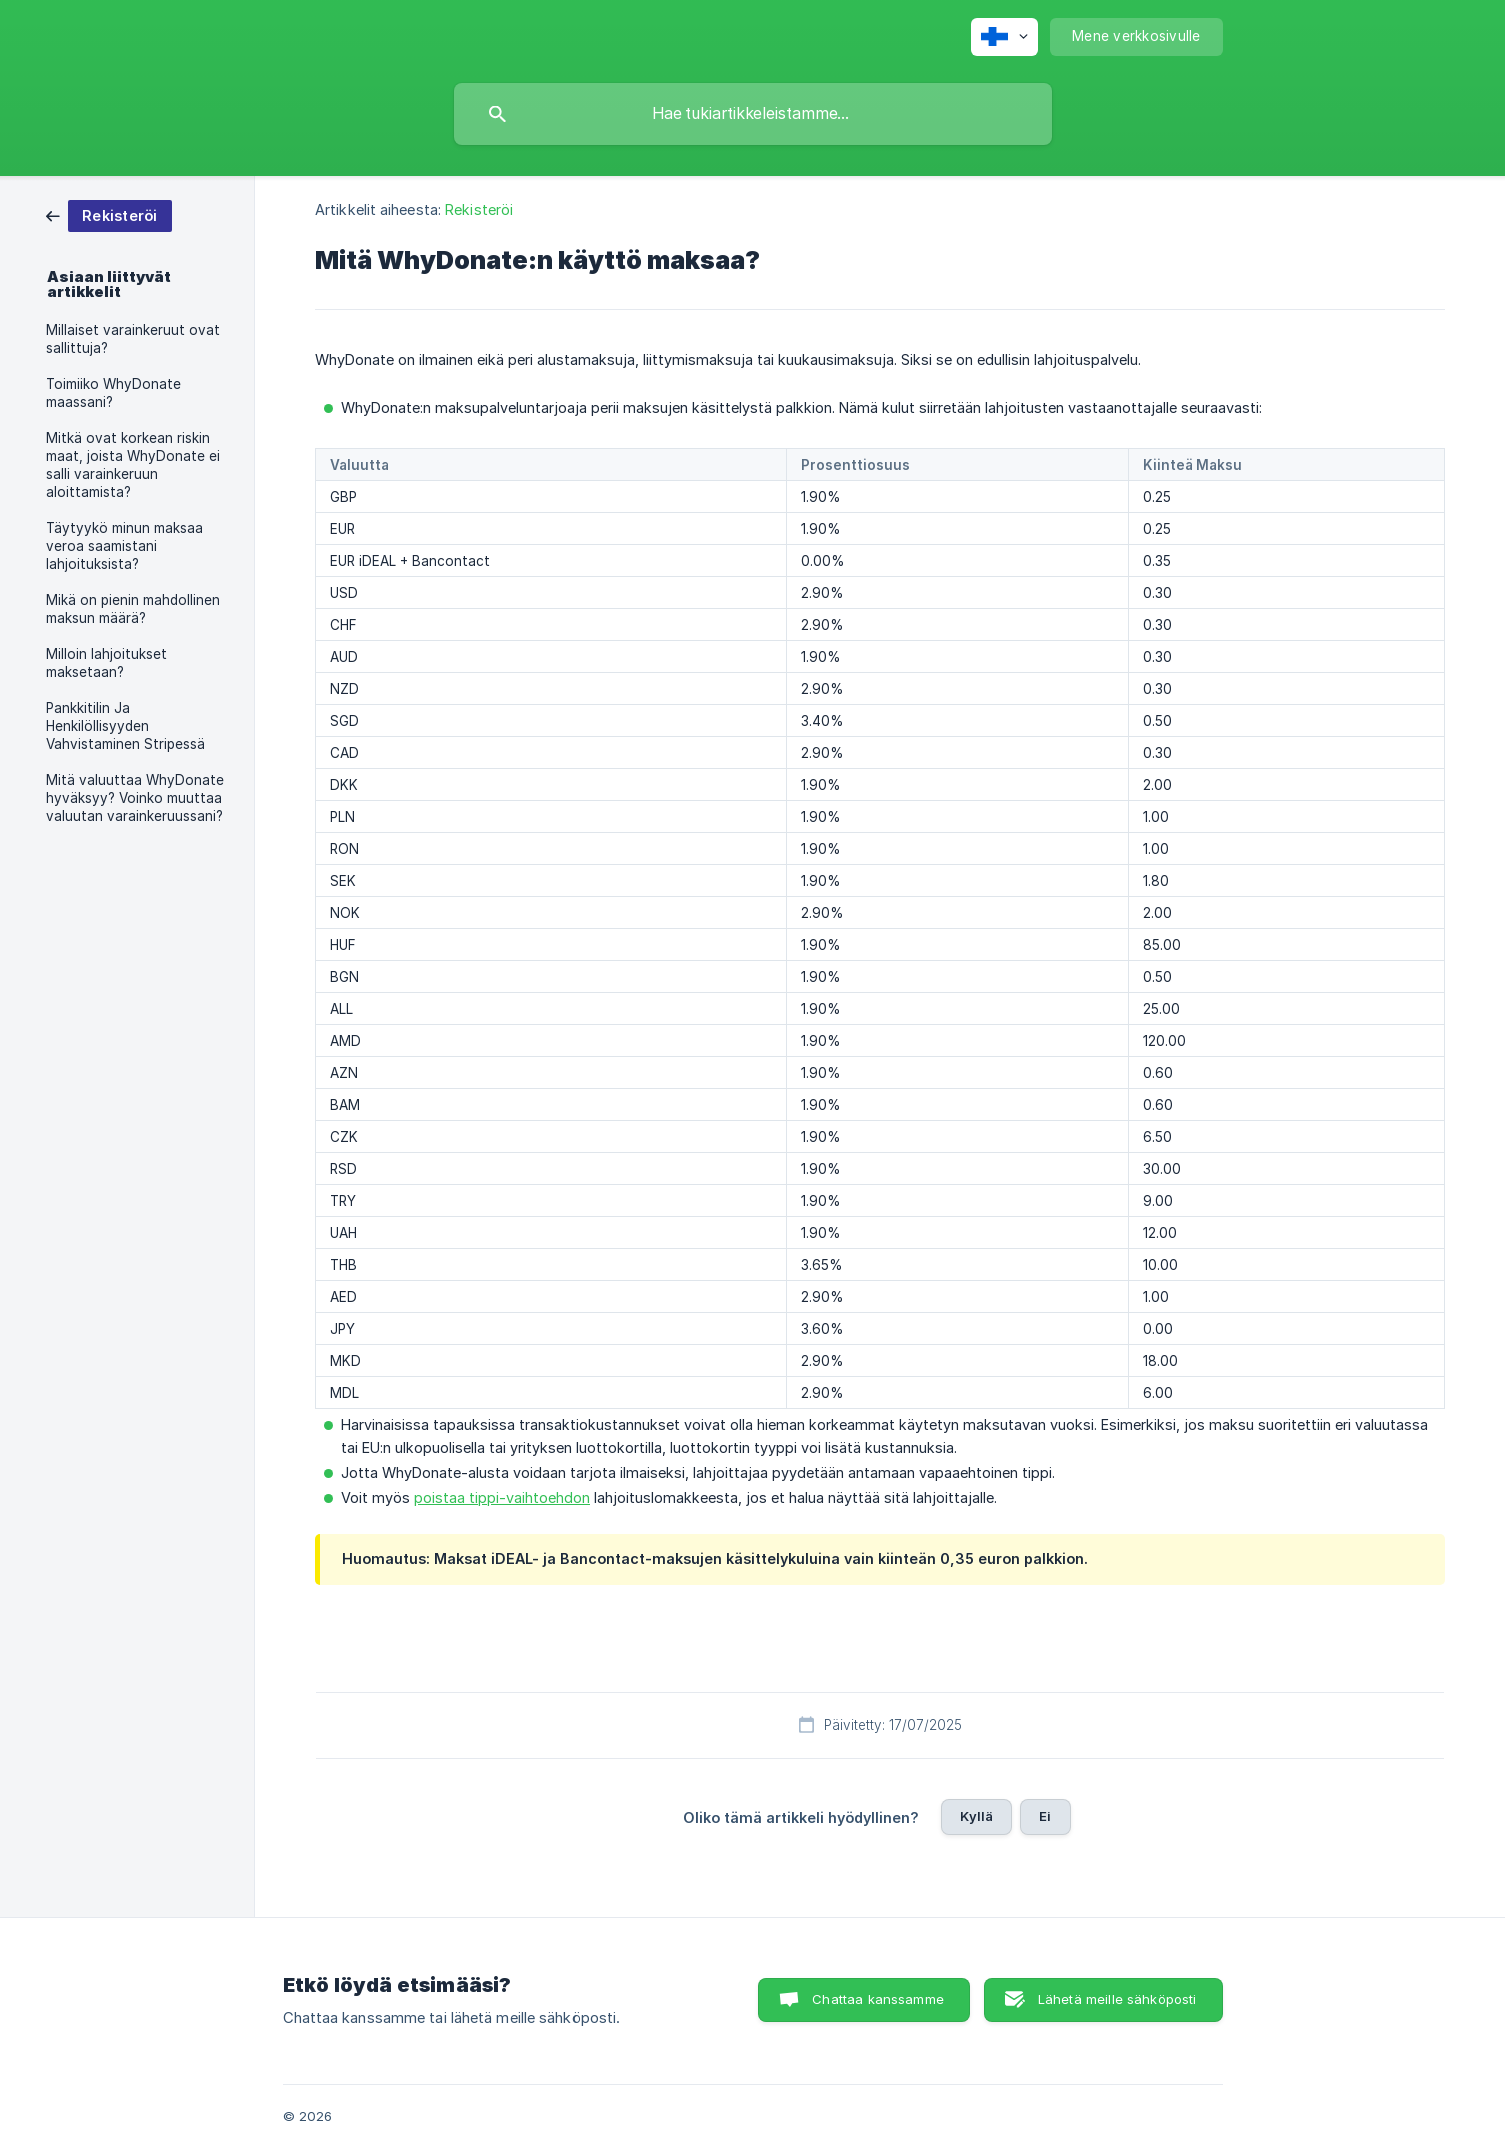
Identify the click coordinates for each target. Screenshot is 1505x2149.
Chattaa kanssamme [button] (878, 1999)
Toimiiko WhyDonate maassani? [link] (113, 393)
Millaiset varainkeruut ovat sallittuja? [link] (133, 339)
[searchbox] (753, 114)
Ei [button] (1045, 1816)
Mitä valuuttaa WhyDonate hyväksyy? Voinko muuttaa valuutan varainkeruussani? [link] (135, 798)
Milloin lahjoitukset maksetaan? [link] (106, 663)
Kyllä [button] (976, 1816)
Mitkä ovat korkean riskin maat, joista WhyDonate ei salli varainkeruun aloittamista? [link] (133, 465)
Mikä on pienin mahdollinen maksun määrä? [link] (133, 609)
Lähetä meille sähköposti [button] (1117, 1999)
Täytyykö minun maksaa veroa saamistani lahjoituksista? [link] (124, 546)
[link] (109, 214)
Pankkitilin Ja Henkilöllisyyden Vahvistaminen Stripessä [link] (125, 726)
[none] (1004, 37)
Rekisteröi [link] (479, 209)
